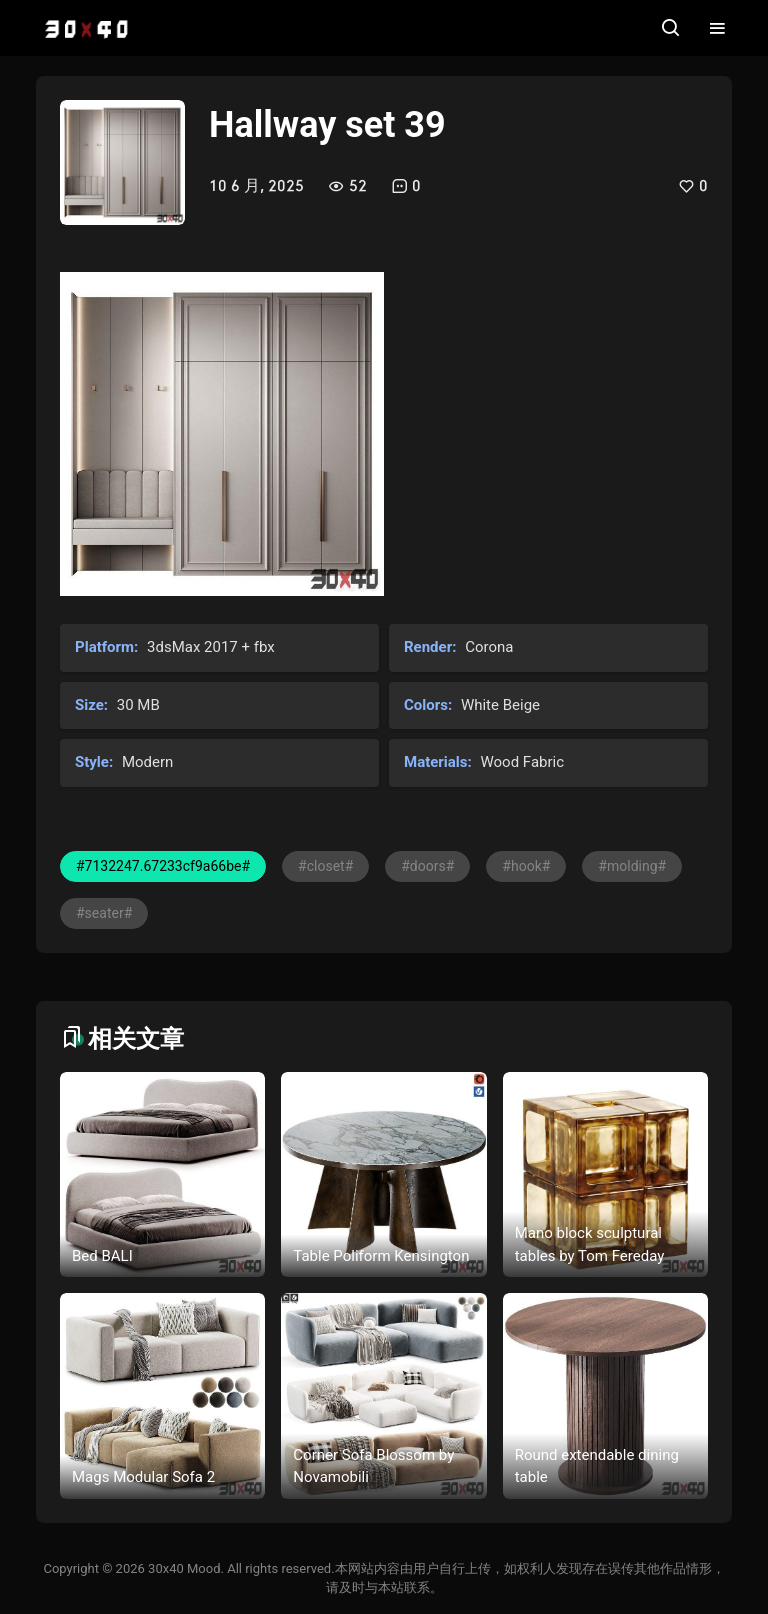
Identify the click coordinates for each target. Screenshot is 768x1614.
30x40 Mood (184, 1568)
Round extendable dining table (597, 1466)
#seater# (104, 913)
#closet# (325, 866)
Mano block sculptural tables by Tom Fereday (590, 1244)
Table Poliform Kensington (381, 1256)
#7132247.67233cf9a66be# (163, 866)
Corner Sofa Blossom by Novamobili (373, 1466)
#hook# (526, 866)
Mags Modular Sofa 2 (143, 1477)
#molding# (632, 866)
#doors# (427, 866)
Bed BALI (102, 1256)
